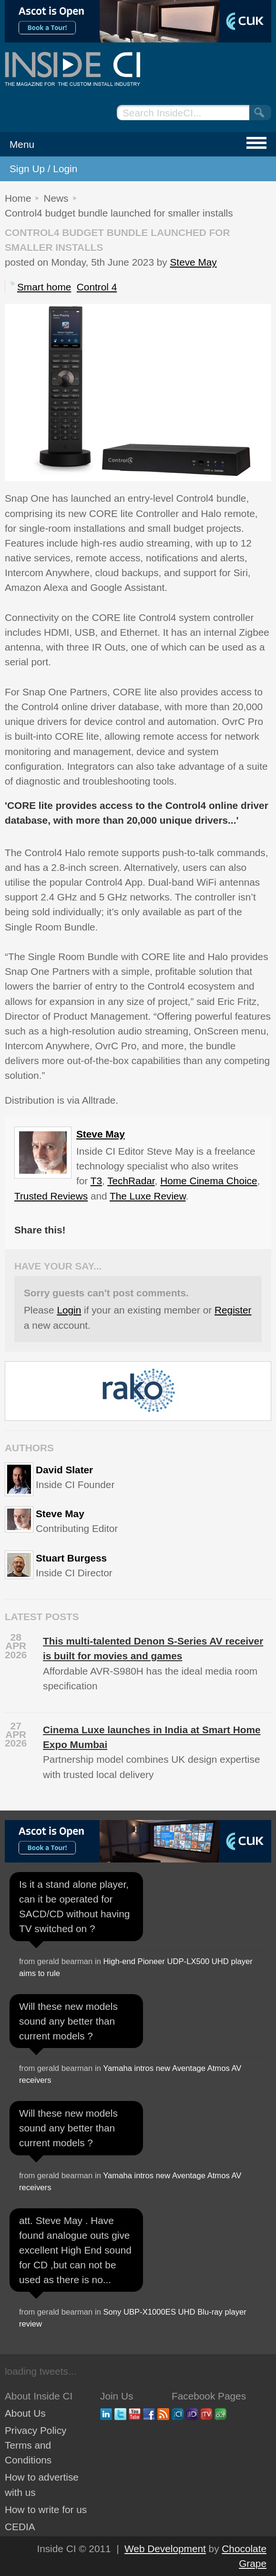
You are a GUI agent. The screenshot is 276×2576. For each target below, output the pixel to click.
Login (69, 1309)
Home (18, 198)
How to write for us (46, 2509)
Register (233, 1309)
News (55, 198)
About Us (25, 2413)
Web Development (165, 2548)
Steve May (193, 262)
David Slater (64, 1469)
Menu (22, 144)
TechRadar (130, 1180)
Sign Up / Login (43, 168)
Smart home (44, 286)
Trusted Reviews (51, 1195)
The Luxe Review (148, 1195)
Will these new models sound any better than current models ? (68, 2021)
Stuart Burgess (71, 1557)
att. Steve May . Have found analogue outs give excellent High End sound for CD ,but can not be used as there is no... (75, 2250)
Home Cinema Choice (208, 1180)
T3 (96, 1180)
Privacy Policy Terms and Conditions (35, 2445)
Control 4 (97, 286)
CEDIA (20, 2526)
